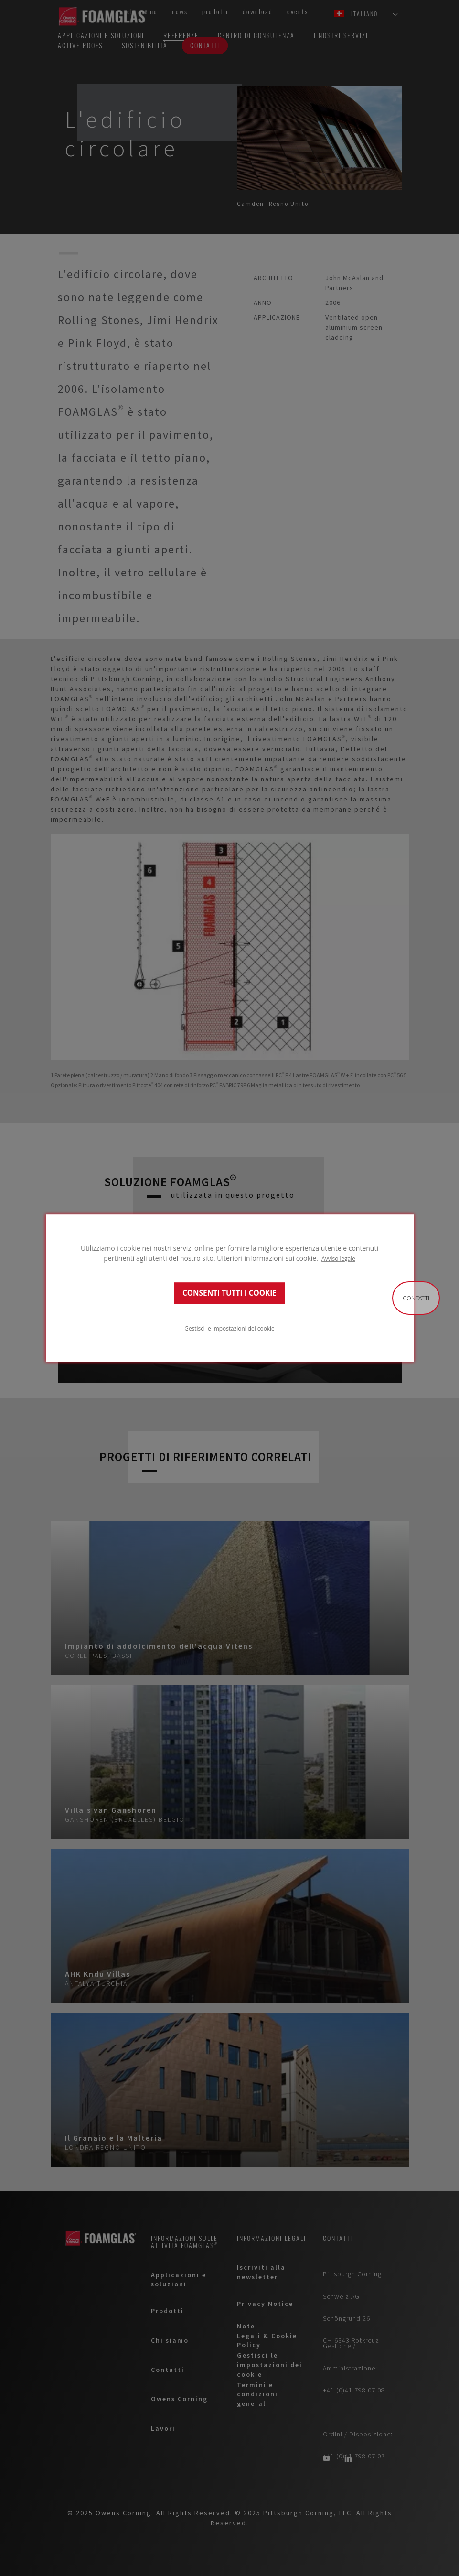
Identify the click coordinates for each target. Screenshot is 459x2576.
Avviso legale (338, 1258)
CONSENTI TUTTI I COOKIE (229, 1293)
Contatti (416, 1298)
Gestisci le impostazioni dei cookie (229, 1328)
